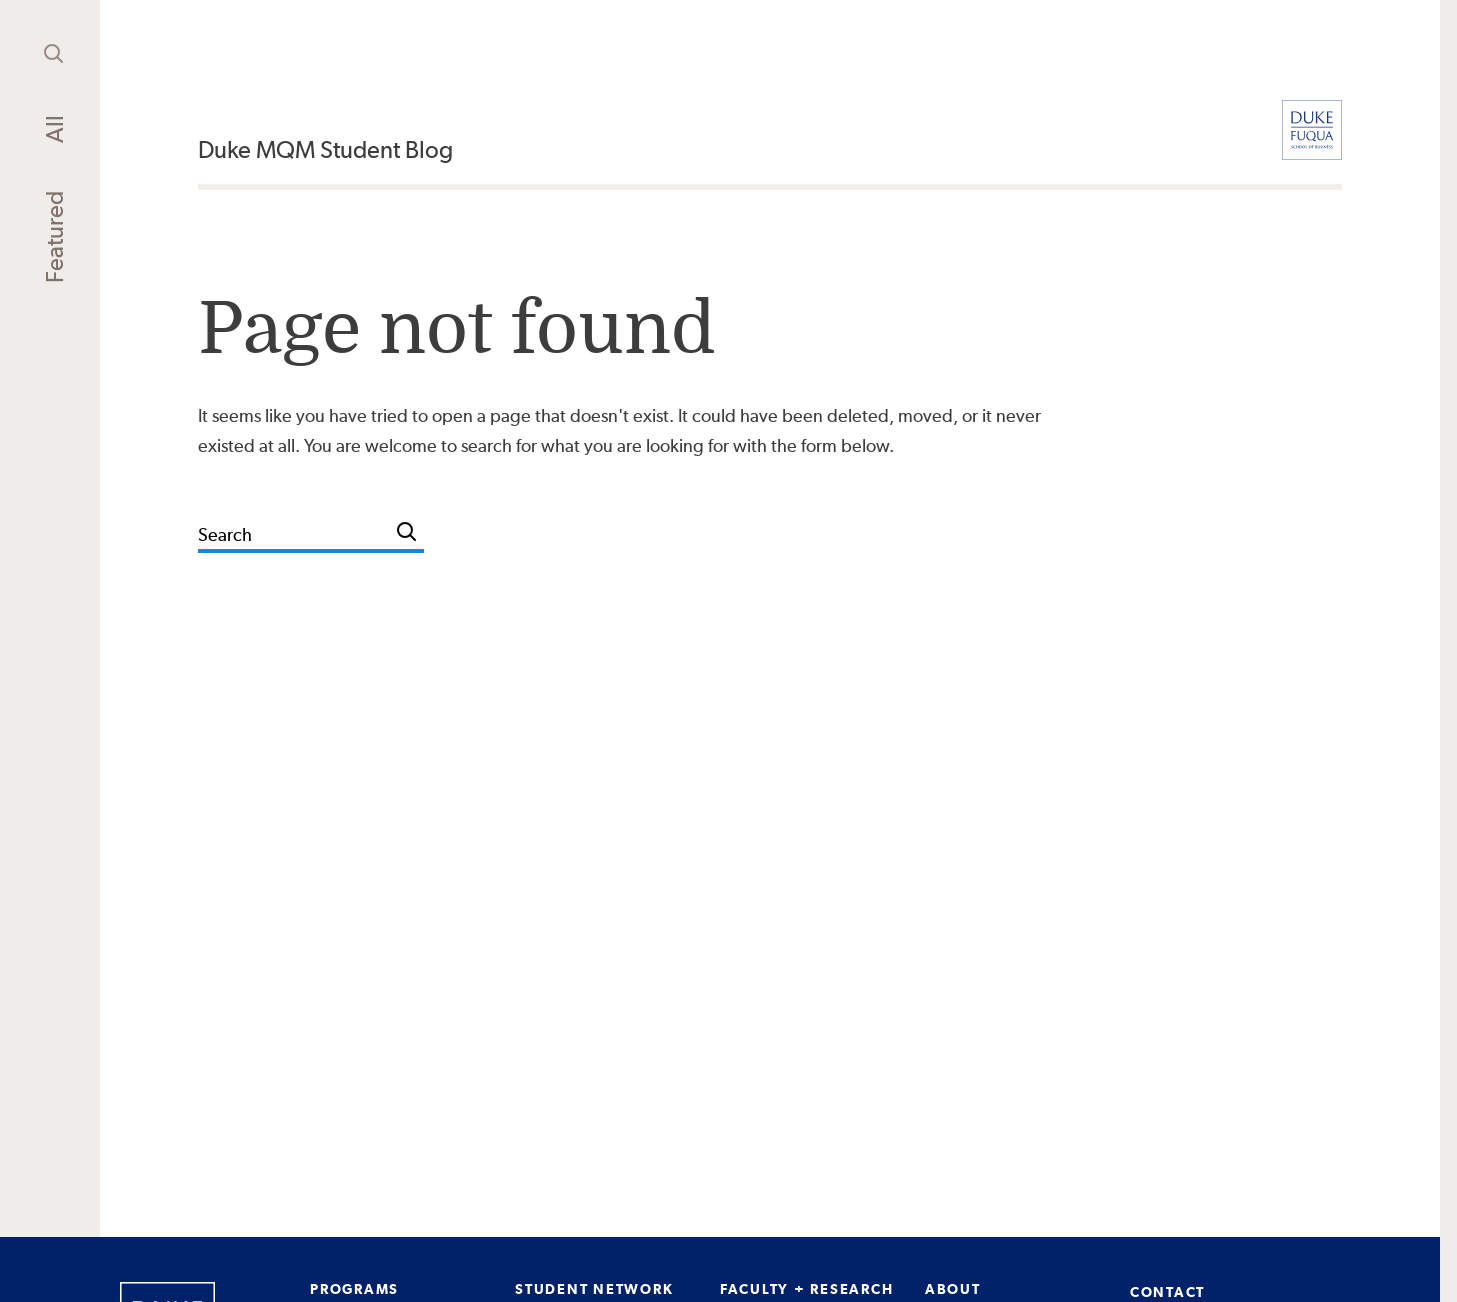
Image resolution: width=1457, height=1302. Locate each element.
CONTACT (1167, 1292)
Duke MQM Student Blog (325, 149)
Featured (54, 237)
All (54, 129)
